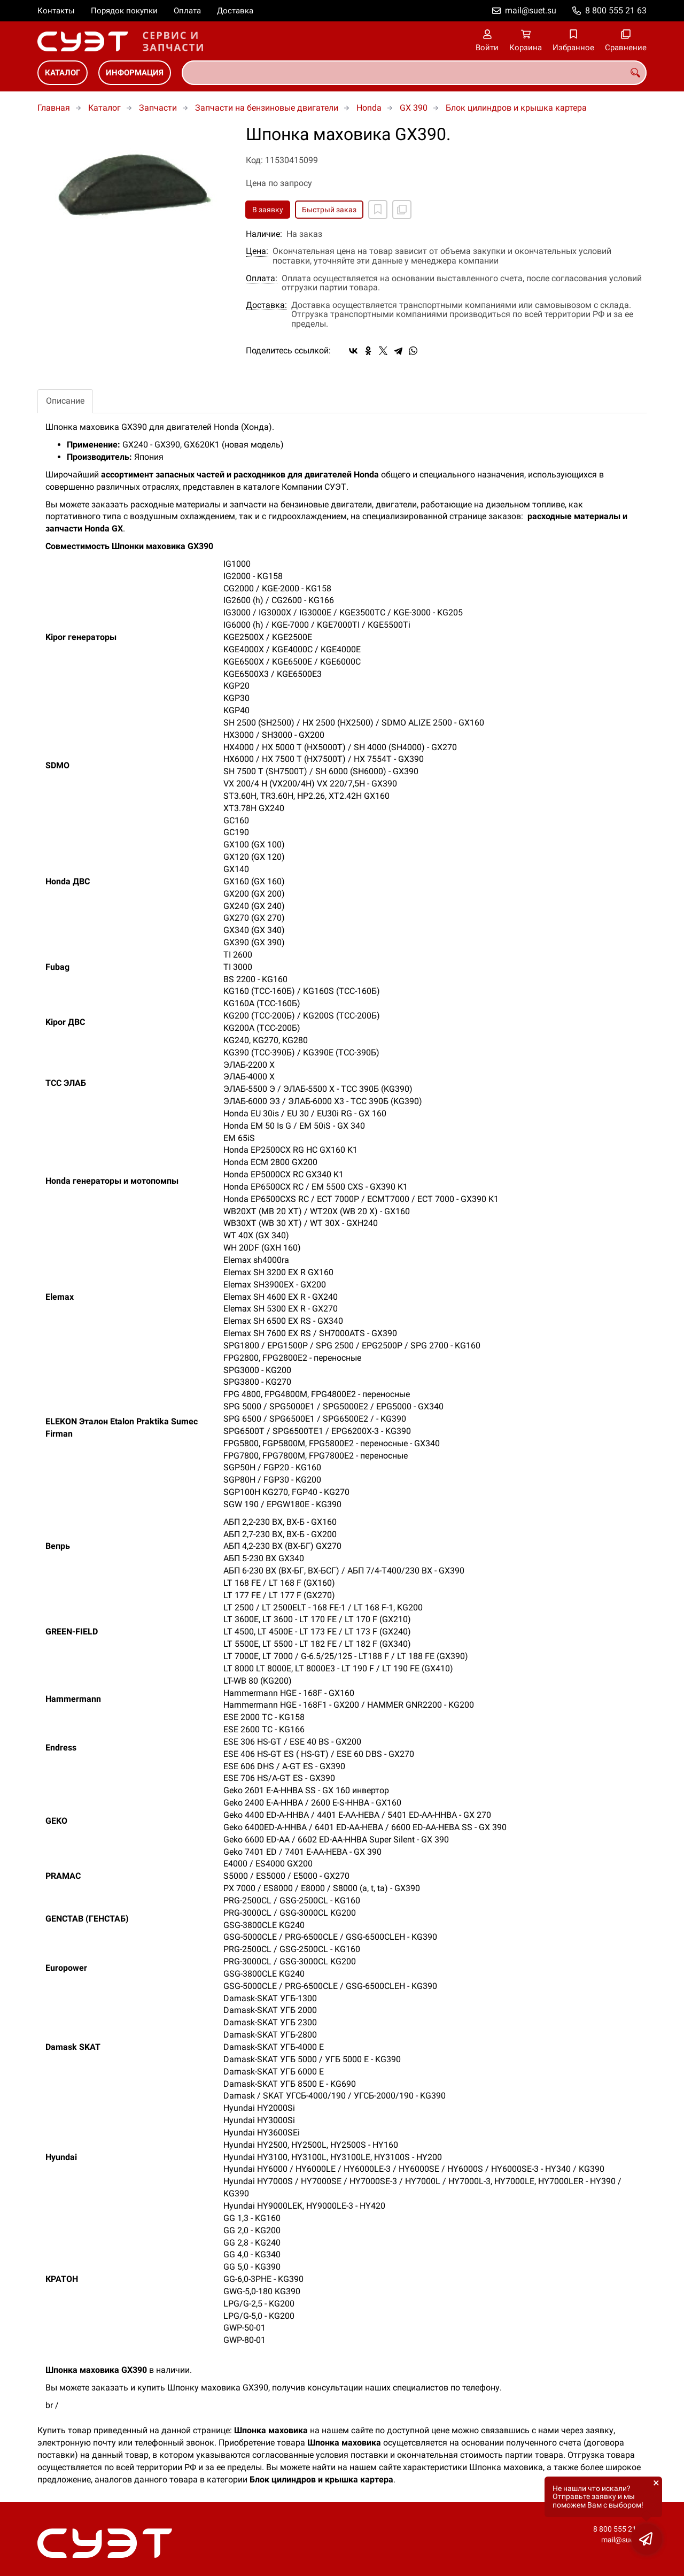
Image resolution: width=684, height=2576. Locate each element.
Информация (135, 73)
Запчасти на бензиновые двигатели (266, 108)
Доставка (235, 11)
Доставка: (266, 305)
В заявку (267, 209)
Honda (369, 108)
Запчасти (158, 108)
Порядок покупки (124, 11)
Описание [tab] (65, 401)
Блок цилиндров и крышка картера (516, 108)
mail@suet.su (530, 10)
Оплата (187, 11)
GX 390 (414, 108)
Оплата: (261, 278)
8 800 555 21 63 (616, 10)
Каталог (62, 73)
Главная (53, 108)
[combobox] (414, 72)
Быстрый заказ (329, 209)
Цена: (257, 251)
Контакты (56, 11)
